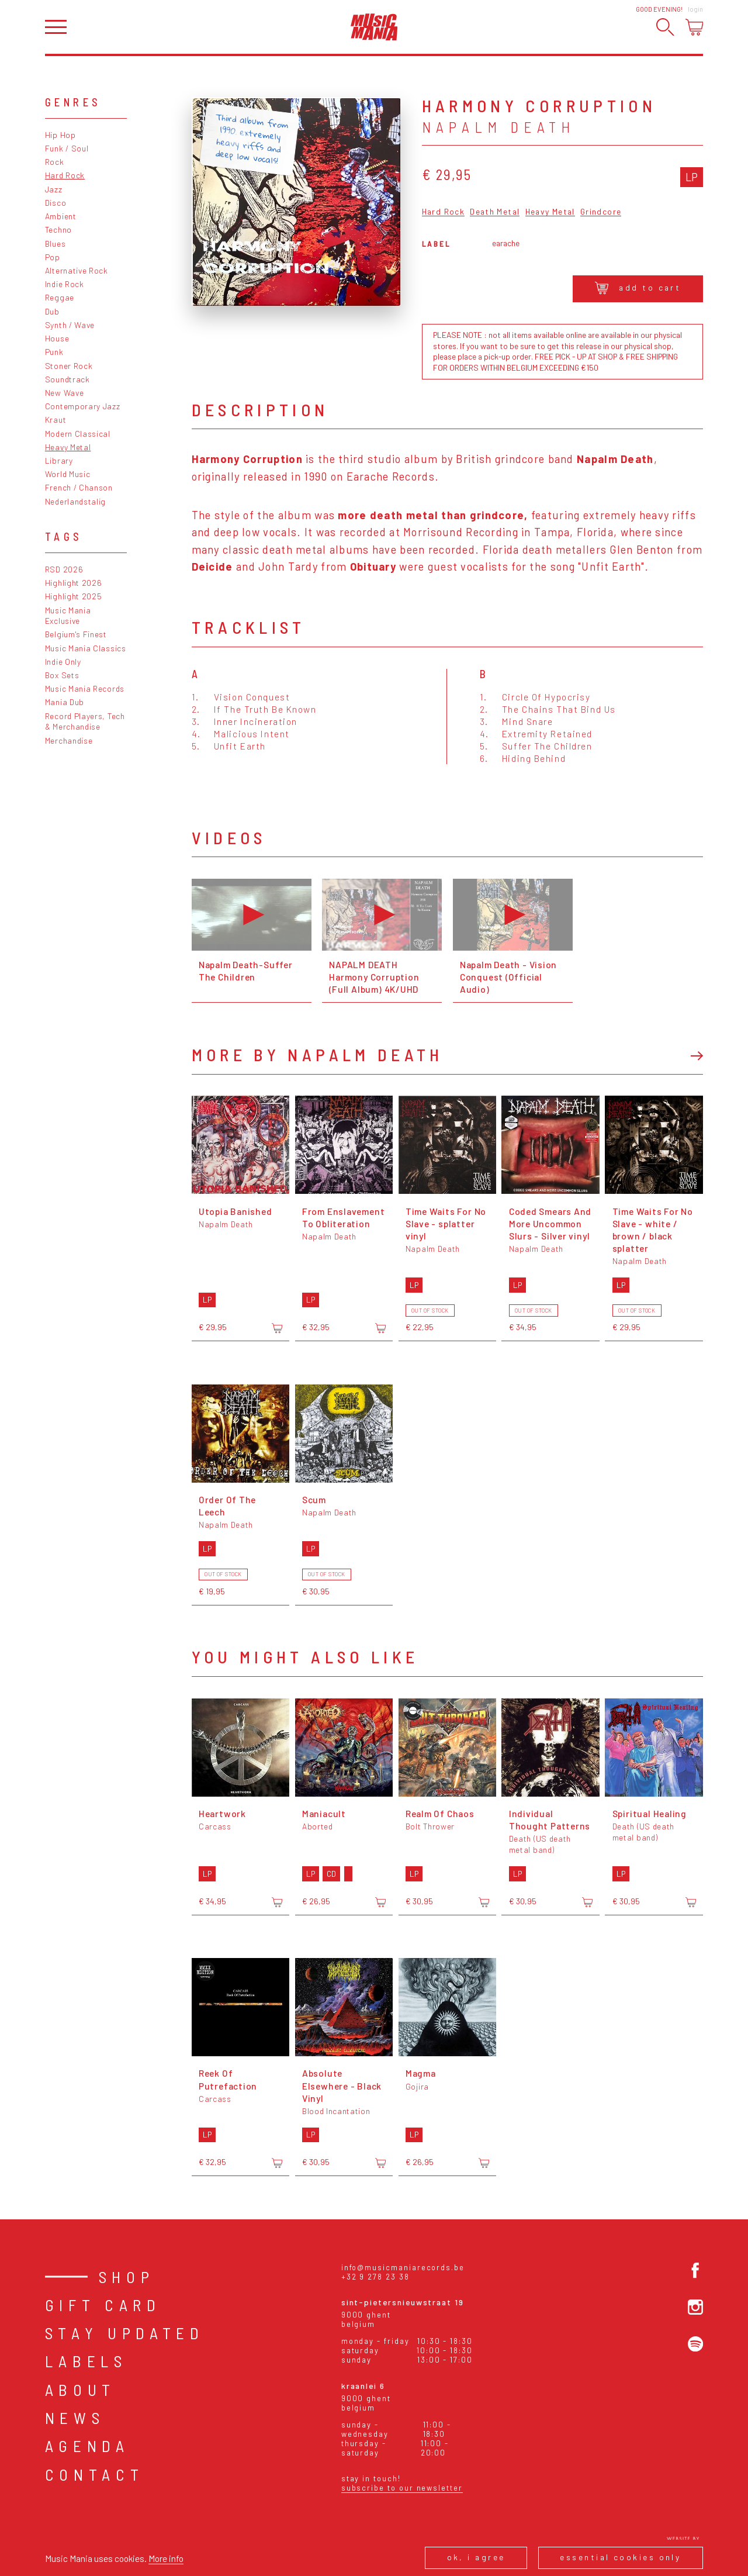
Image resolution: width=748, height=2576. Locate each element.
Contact (94, 2474)
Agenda (87, 2446)
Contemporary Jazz (82, 406)
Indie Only (63, 662)
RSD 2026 (64, 569)
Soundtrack (67, 379)
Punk (54, 352)
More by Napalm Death (318, 1054)
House (57, 338)
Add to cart (638, 288)
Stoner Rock (69, 366)
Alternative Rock (76, 270)
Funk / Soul (67, 148)
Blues (55, 243)
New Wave (64, 393)
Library (59, 460)
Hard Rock (65, 175)
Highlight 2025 (73, 596)
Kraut (55, 419)
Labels (86, 2361)
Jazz (54, 189)
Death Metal (495, 212)
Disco (55, 203)
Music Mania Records (84, 688)
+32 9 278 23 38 (375, 2276)
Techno (58, 229)
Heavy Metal (68, 447)
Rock (54, 162)
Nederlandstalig (75, 501)
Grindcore (600, 212)
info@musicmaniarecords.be (403, 2267)
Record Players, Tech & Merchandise (85, 721)
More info (165, 2558)
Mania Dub (64, 702)
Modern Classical (77, 433)
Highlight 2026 (73, 583)
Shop (127, 2277)
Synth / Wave (70, 325)
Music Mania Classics (85, 648)
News (75, 2417)
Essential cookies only (620, 2557)
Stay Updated (125, 2333)
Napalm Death (498, 126)
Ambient (61, 216)
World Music (68, 474)
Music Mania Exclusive (68, 615)
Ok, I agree (476, 2557)
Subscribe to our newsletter (402, 2487)
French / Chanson (79, 487)
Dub (52, 311)
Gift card (103, 2305)
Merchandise (69, 740)
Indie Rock (64, 284)
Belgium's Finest (76, 634)
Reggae (59, 297)
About (80, 2389)
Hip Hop (60, 135)
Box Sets (62, 675)
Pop (52, 257)
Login (695, 9)
